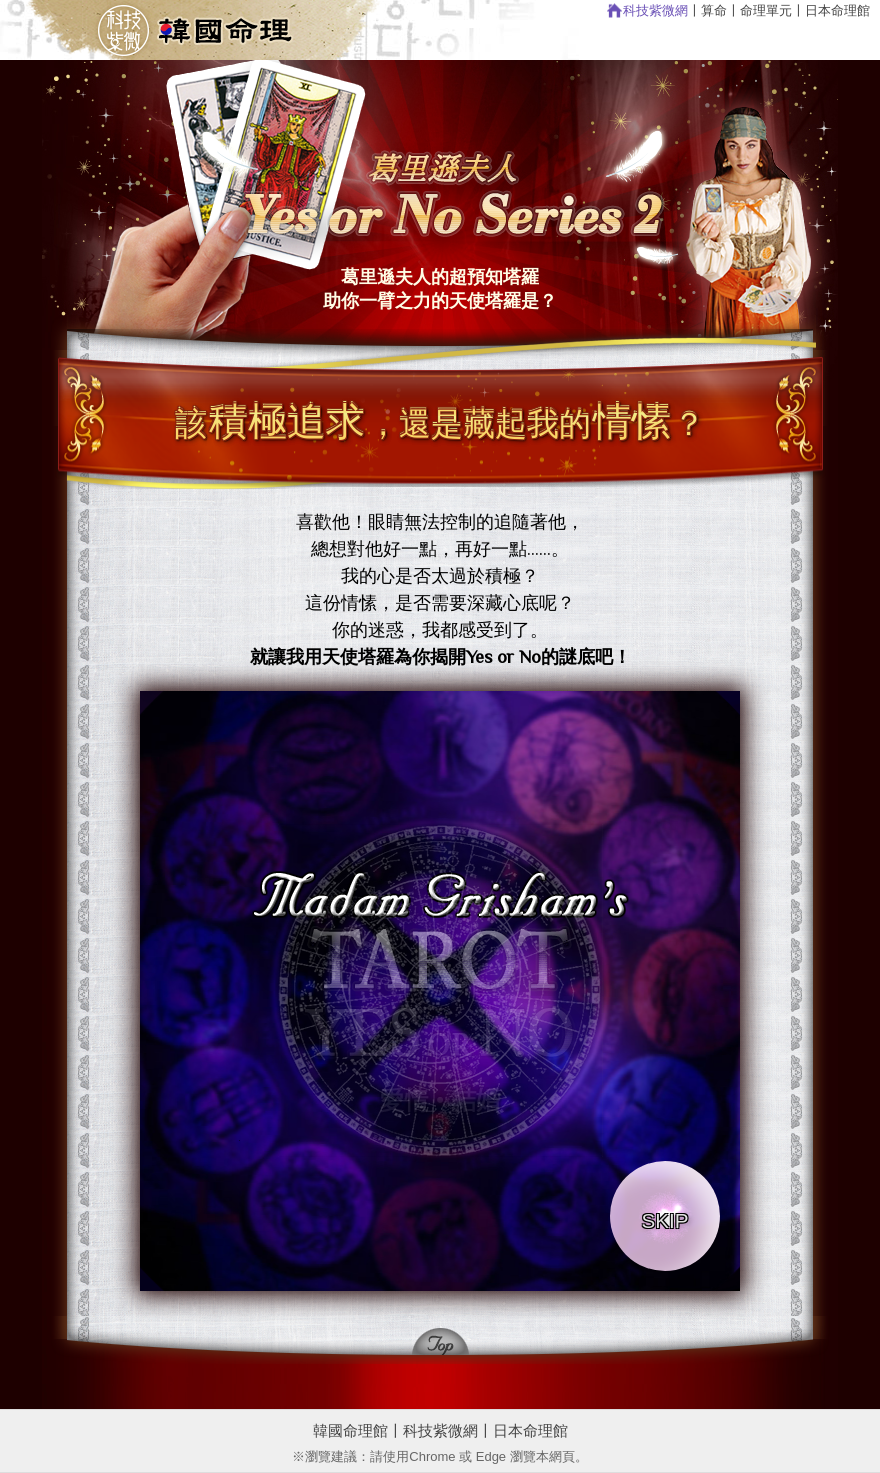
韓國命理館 (350, 1430)
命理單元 (766, 10)
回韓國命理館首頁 (215, 30)
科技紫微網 (655, 10)
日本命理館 (837, 10)
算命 (714, 10)
